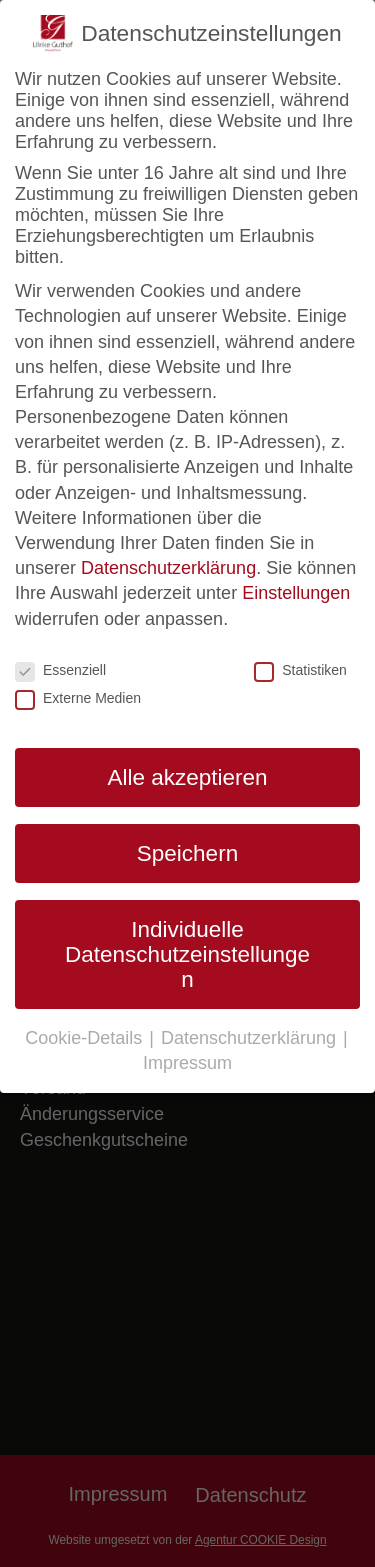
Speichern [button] (187, 853)
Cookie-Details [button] (86, 1038)
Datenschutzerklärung (168, 568)
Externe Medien (78, 698)
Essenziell (60, 670)
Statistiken (300, 670)
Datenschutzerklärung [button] (251, 1038)
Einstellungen (296, 593)
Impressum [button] (187, 1063)
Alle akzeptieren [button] (187, 777)
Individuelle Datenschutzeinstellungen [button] (187, 954)
